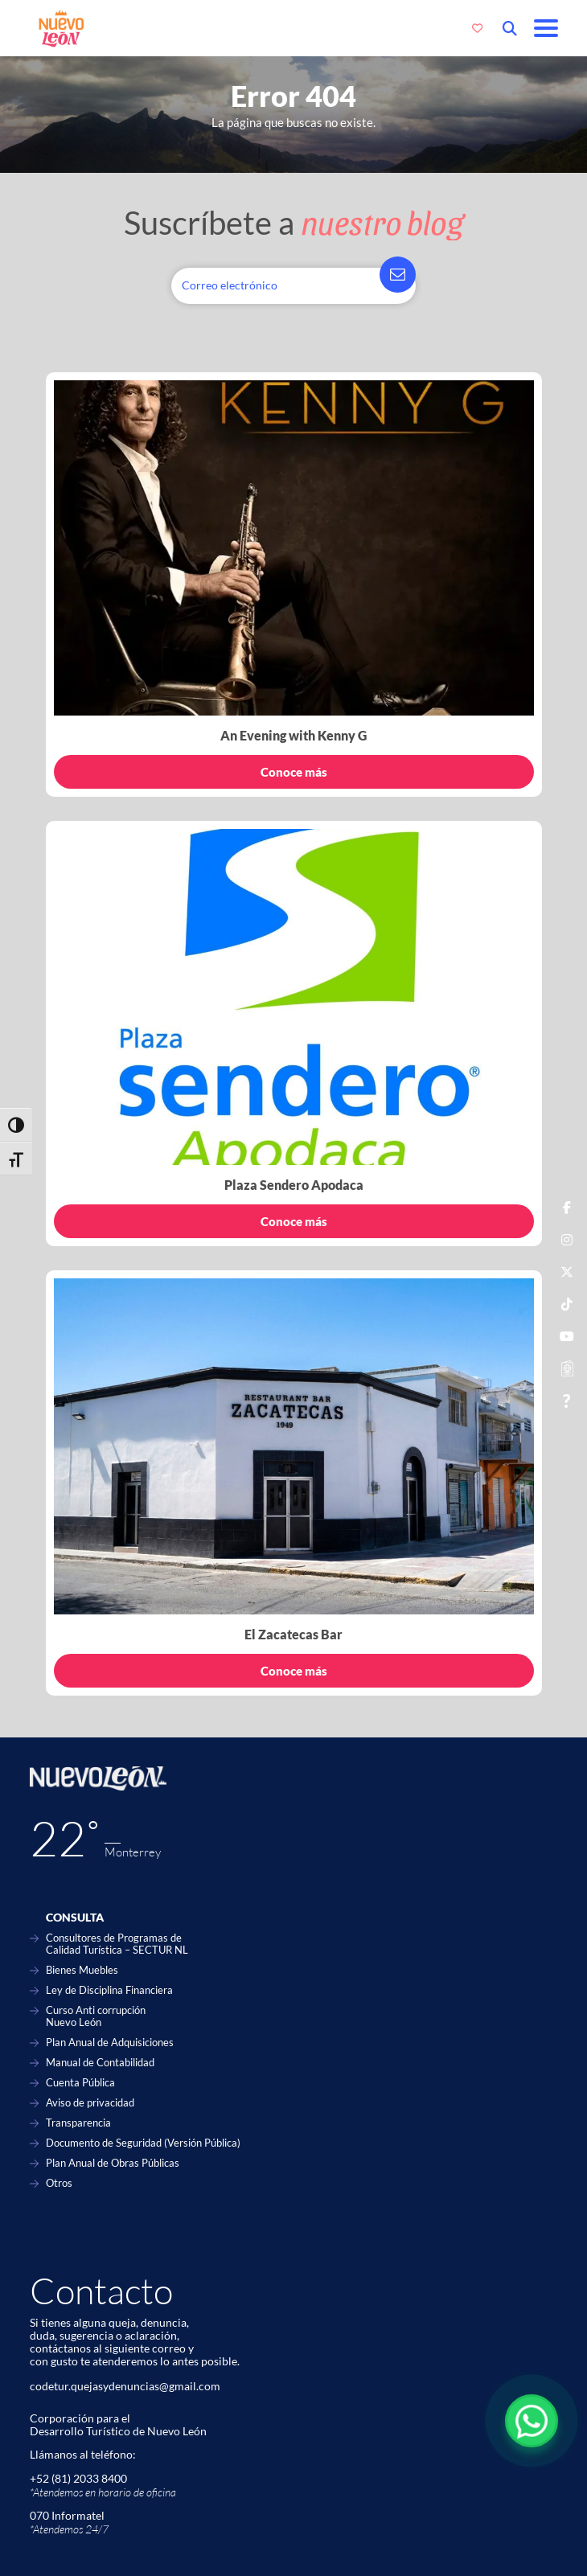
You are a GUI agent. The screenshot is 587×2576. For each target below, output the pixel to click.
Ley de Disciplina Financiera (109, 1990)
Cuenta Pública (80, 2083)
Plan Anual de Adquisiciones (110, 2043)
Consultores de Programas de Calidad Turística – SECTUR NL (117, 1944)
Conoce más (294, 772)
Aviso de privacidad (90, 2103)
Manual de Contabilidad (100, 2063)
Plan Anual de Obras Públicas (112, 2163)
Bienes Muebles (82, 1970)
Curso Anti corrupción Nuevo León (96, 2016)
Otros (59, 2183)
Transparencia (78, 2123)
